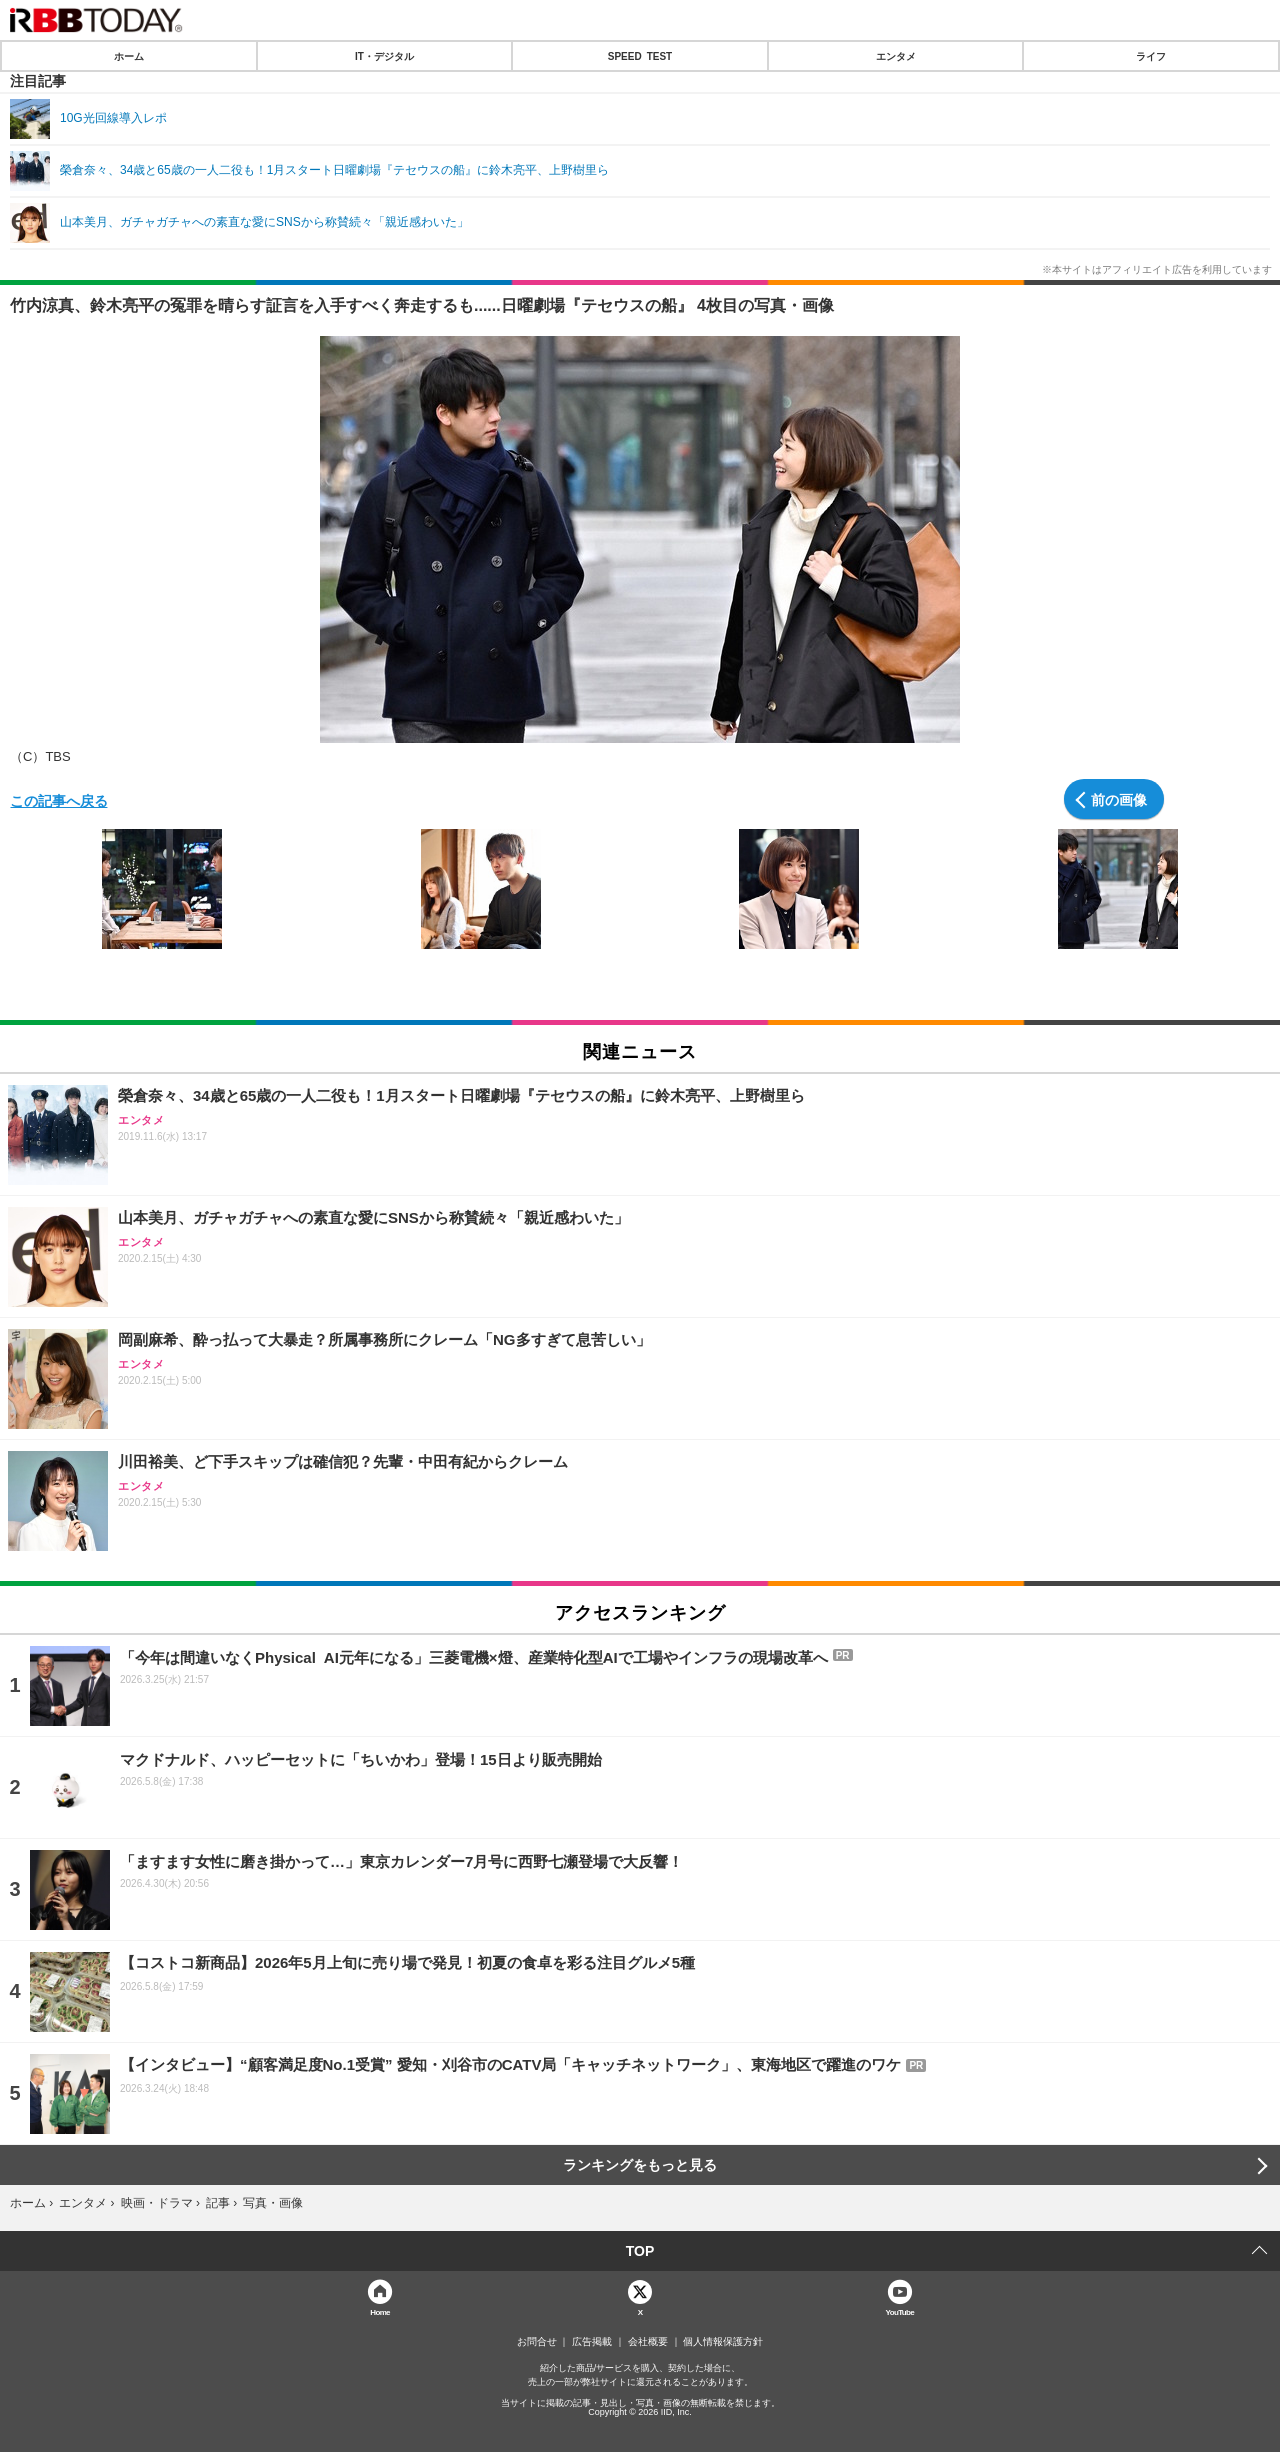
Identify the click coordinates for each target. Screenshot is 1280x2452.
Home (380, 2311)
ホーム (129, 56)
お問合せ (537, 2342)
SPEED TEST (640, 56)
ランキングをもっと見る (640, 2165)
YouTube (900, 2311)
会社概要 (648, 2342)
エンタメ (896, 56)
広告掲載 (592, 2342)
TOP (640, 2251)
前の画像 (1119, 799)
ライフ (1151, 56)
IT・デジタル (384, 56)
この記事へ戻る (59, 800)
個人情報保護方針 (723, 2342)
